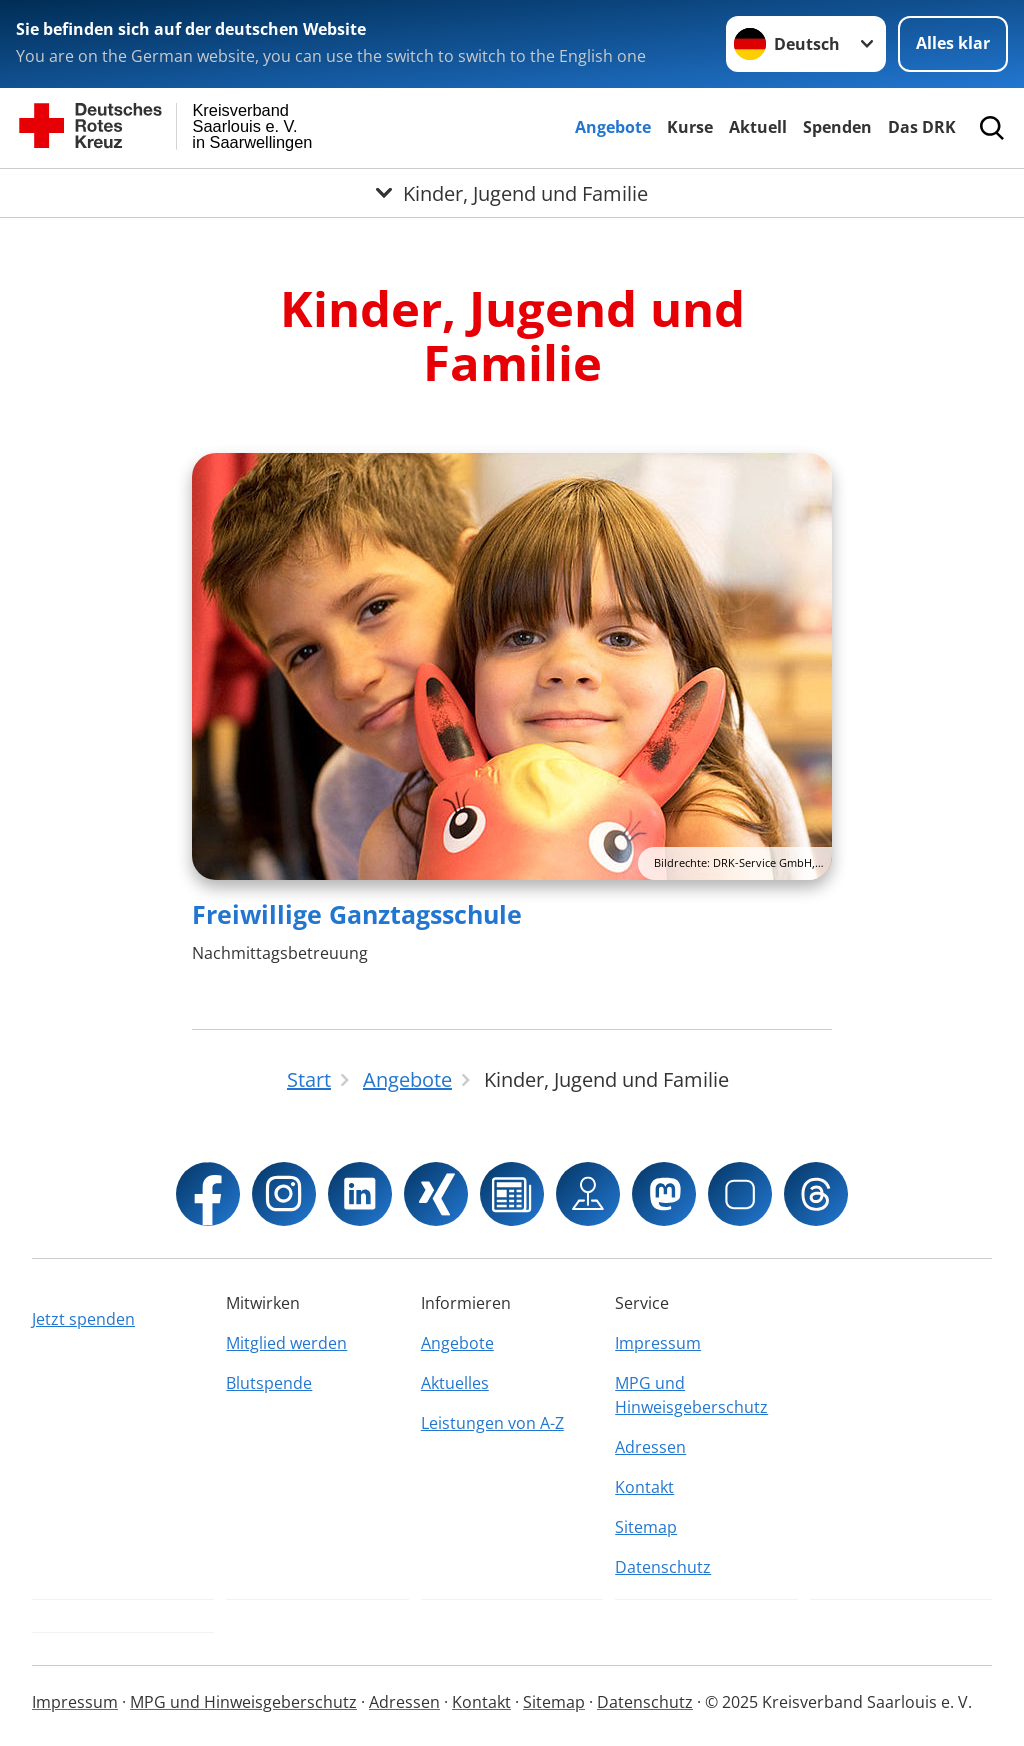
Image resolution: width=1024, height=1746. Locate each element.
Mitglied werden (286, 1343)
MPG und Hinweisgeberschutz (691, 1395)
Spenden (837, 127)
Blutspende (269, 1383)
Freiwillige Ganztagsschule (357, 914)
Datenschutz (663, 1567)
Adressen (650, 1447)
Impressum (658, 1343)
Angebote (613, 127)
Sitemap (646, 1527)
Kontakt (644, 1487)
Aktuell (758, 127)
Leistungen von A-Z (492, 1423)
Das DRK (922, 127)
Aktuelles (455, 1383)
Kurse (690, 127)
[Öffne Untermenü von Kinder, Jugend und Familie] (512, 193)
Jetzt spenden (83, 1319)
